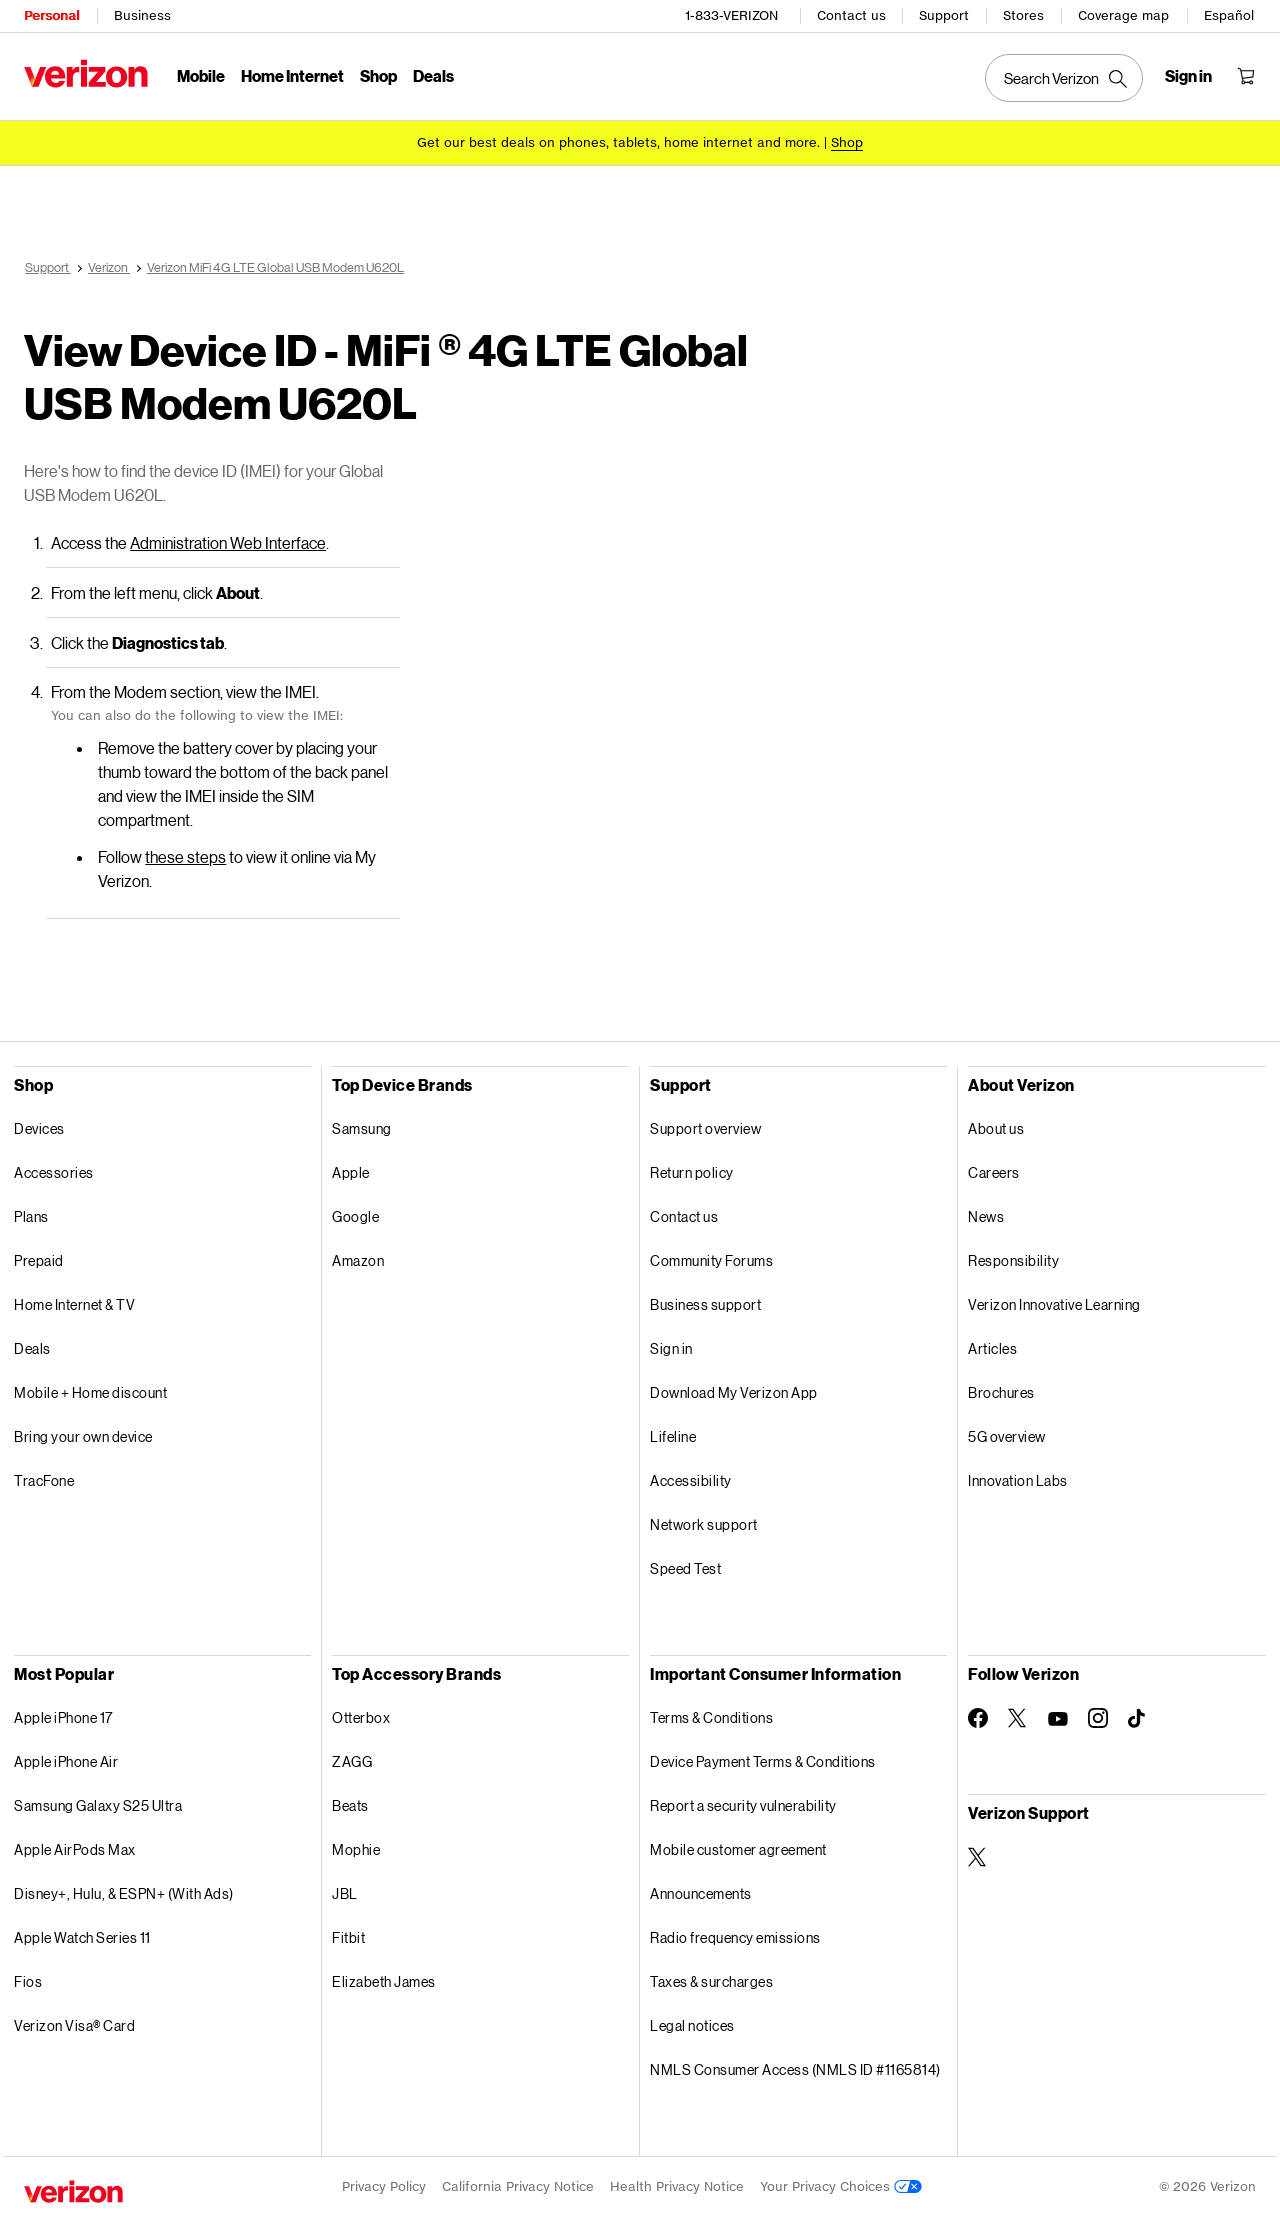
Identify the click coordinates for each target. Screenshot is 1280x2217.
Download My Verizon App (734, 1392)
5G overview (1007, 1436)
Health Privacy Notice (677, 2186)
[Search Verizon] (1064, 78)
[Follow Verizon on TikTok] (1138, 1719)
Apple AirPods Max (75, 1849)
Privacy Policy (384, 2186)
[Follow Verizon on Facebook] (978, 1718)
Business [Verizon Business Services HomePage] (142, 15)
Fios (28, 1981)
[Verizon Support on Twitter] (978, 1857)
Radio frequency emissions (735, 1937)
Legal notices (692, 2025)
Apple (351, 1172)
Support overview (705, 1128)
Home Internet (292, 75)
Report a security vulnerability (743, 1805)
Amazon (358, 1260)
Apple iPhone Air (66, 1761)
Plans (31, 1216)
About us (996, 1128)
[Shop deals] (847, 142)
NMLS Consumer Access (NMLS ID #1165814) (795, 2069)
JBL (345, 1893)
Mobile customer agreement (738, 1849)
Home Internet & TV (74, 1304)
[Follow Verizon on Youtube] (1058, 1719)
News (986, 1216)
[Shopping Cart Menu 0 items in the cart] (1246, 76)
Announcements (701, 1893)
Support (944, 15)
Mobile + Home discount (90, 1392)
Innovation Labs (1018, 1480)
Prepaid (39, 1260)
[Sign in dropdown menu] (1188, 76)
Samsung (362, 1128)
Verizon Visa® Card (74, 2025)
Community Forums (711, 1260)
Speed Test (685, 1568)
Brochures (1001, 1392)
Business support (705, 1304)
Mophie (356, 1849)
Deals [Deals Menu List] (433, 75)
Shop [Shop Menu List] (378, 75)
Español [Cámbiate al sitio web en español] (1229, 15)
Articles (992, 1348)
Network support (704, 1524)
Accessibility (691, 1480)
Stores (1023, 15)
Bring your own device (83, 1436)
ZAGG (352, 1761)
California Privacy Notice (518, 2186)
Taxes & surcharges (711, 1981)
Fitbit (348, 1937)
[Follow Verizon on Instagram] (1098, 1718)
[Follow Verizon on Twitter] (1018, 1718)
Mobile (201, 75)
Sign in (671, 1348)
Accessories (54, 1172)
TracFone (44, 1480)
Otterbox (361, 1717)
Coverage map (1123, 15)
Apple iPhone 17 (63, 1717)
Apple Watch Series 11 (82, 1937)
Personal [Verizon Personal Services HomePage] (51, 15)
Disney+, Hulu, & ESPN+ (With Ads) (124, 1893)
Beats (350, 1805)
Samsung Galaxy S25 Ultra (98, 1805)
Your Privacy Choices (841, 2186)
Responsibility (1013, 1260)
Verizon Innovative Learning (1054, 1304)
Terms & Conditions (711, 1717)
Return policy (692, 1172)
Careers (994, 1172)
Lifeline (673, 1436)
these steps (185, 856)
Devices (39, 1128)
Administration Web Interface (228, 542)
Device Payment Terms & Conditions (763, 1761)
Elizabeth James (384, 1981)
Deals (32, 1348)
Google (355, 1216)
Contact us (851, 15)
